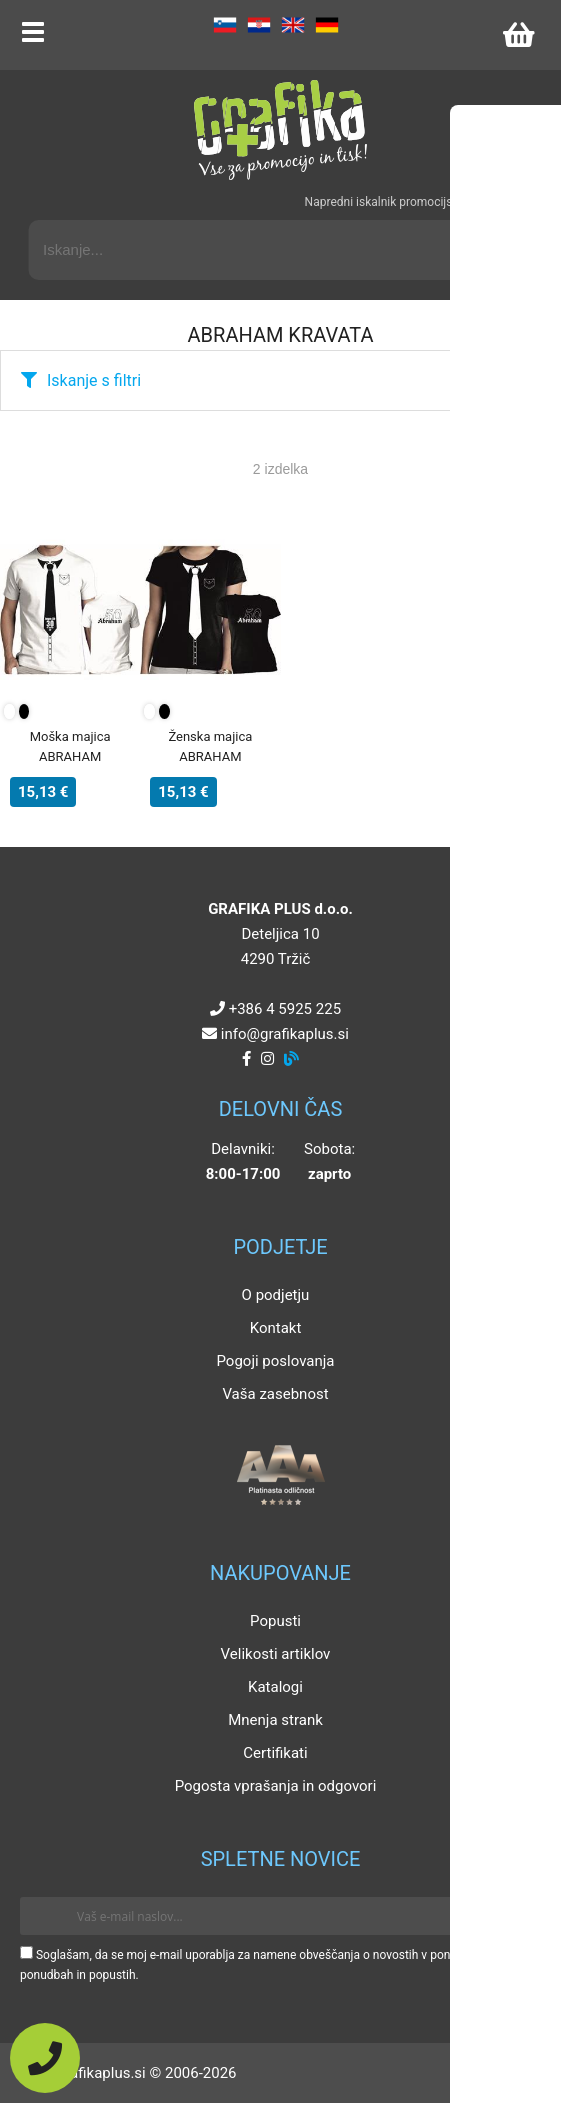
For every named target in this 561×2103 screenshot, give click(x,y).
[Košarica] (518, 35)
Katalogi (275, 1687)
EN (293, 25)
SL (225, 25)
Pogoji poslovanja (275, 1361)
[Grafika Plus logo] (281, 130)
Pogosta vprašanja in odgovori (276, 1786)
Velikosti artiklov (276, 1654)
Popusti (275, 1621)
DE (327, 25)
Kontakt (276, 1328)
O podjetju (276, 1295)
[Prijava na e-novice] (512, 1916)
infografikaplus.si (285, 1034)
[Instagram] (267, 1059)
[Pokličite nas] (45, 2058)
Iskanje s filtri (94, 380)
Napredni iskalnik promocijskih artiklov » (412, 202)
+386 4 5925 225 (285, 1009)
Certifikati (275, 1753)
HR (259, 25)
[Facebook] (246, 1059)
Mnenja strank (275, 1720)
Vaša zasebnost (275, 1394)
